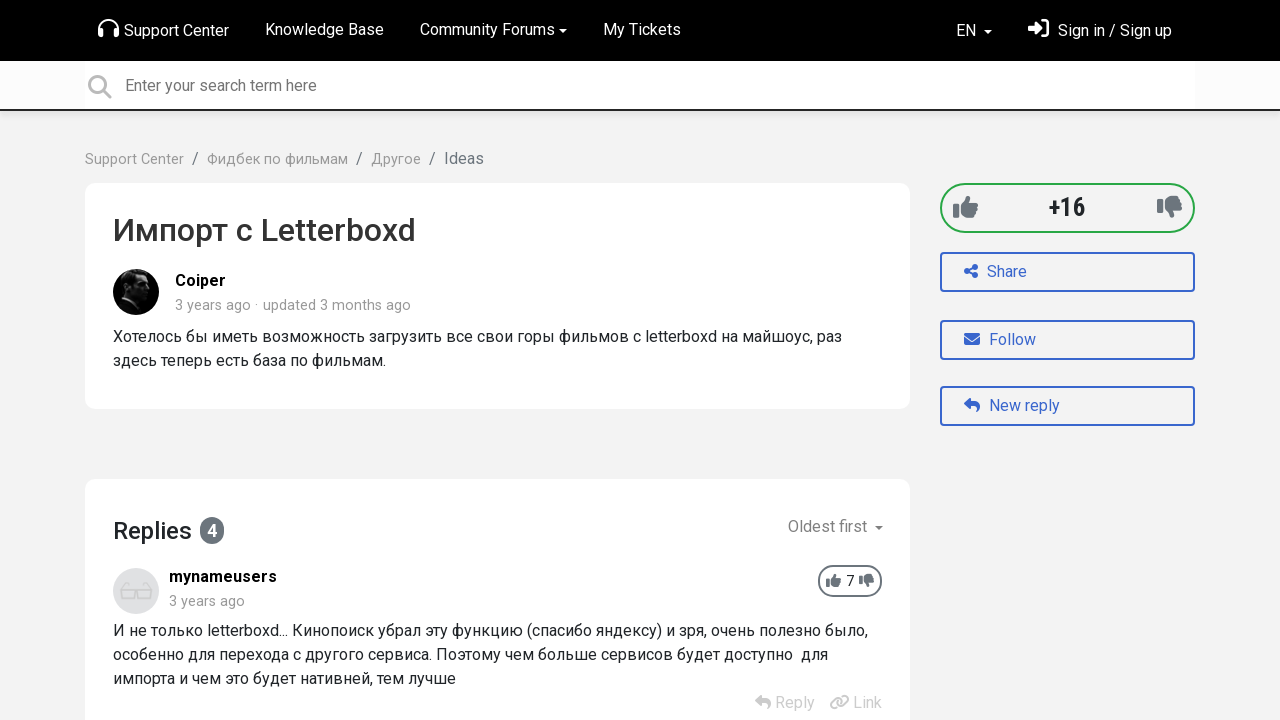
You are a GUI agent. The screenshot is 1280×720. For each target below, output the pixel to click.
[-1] (1169, 207)
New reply (1012, 405)
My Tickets (642, 29)
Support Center (163, 29)
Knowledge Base (324, 29)
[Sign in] (1100, 30)
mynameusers (223, 576)
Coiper (200, 280)
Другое (396, 159)
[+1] (965, 207)
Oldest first (829, 526)
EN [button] (968, 30)
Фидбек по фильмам (277, 159)
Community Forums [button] (487, 29)
